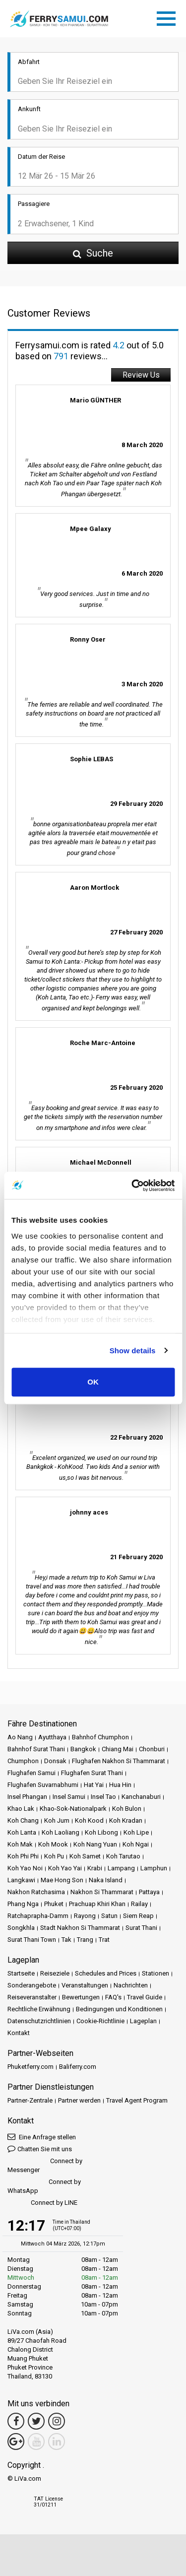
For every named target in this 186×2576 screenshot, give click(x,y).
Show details (133, 1350)
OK (93, 1382)
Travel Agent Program (137, 2100)
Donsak (55, 1761)
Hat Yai (94, 1784)
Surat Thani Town (31, 1939)
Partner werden (79, 2100)
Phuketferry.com (30, 2066)
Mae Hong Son (62, 1880)
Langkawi (21, 1880)
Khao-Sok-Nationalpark (73, 1808)
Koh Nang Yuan (95, 1844)
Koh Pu (54, 1856)
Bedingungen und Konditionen (119, 2009)
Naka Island (106, 1880)
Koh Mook (53, 1844)
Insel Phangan (27, 1796)
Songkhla (21, 1927)
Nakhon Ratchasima (36, 1892)
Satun (109, 1915)
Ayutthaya (52, 1737)
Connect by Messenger (44, 2165)
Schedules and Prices (105, 1973)
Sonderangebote (31, 1985)
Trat (104, 1939)
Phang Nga (23, 1904)
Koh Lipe (136, 1832)
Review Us (141, 375)
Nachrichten (131, 1985)
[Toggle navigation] (169, 17)
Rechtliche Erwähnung (38, 2009)
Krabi (94, 1868)
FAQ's (113, 1997)
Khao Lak (20, 1808)
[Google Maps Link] (15, 2441)
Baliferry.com (77, 2066)
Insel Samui (69, 1796)
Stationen (155, 1973)
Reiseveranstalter (32, 1997)
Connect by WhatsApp (44, 2186)
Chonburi (152, 1749)
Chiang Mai (117, 1749)
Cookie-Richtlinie (100, 2021)
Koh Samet (85, 1856)
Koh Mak (20, 1844)
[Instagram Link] (56, 2421)
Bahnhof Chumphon (100, 1737)
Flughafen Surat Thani (92, 1773)
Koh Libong (101, 1832)
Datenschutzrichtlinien (39, 2021)
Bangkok (83, 1749)
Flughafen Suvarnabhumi (42, 1784)
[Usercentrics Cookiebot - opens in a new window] (132, 1185)
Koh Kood (89, 1820)
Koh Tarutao (123, 1856)
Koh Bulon (126, 1808)
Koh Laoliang (60, 1832)
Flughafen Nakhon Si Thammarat (118, 1761)
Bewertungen (81, 1997)
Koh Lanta (21, 1832)
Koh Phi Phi (23, 1856)
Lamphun (153, 1868)
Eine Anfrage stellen (41, 2136)
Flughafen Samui (31, 1773)
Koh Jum (56, 1820)
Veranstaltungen (85, 1985)
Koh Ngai (136, 1844)
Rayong (85, 1915)
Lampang (121, 1868)
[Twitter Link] (36, 2421)
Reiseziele (54, 1973)
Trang (85, 1939)
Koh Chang (23, 1820)
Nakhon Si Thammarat (101, 1892)
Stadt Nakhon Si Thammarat (80, 1927)
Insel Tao (103, 1796)
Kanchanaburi (141, 1796)
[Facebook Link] (15, 2421)
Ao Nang (20, 1737)
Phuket (53, 1904)
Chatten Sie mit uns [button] (39, 2148)
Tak (66, 1939)
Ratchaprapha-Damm (37, 1915)
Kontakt (18, 2033)
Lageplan (143, 2021)
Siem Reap (138, 1915)
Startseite (21, 1973)
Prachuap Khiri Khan (97, 1904)
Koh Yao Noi (25, 1868)
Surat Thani (141, 1927)
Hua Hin (120, 1784)
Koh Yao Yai (65, 1868)
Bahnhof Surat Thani (36, 1749)
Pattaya (149, 1892)
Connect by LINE (42, 2203)
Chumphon (23, 1761)
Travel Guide (144, 1997)
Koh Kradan (125, 1820)
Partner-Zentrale (30, 2100)
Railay (139, 1904)
